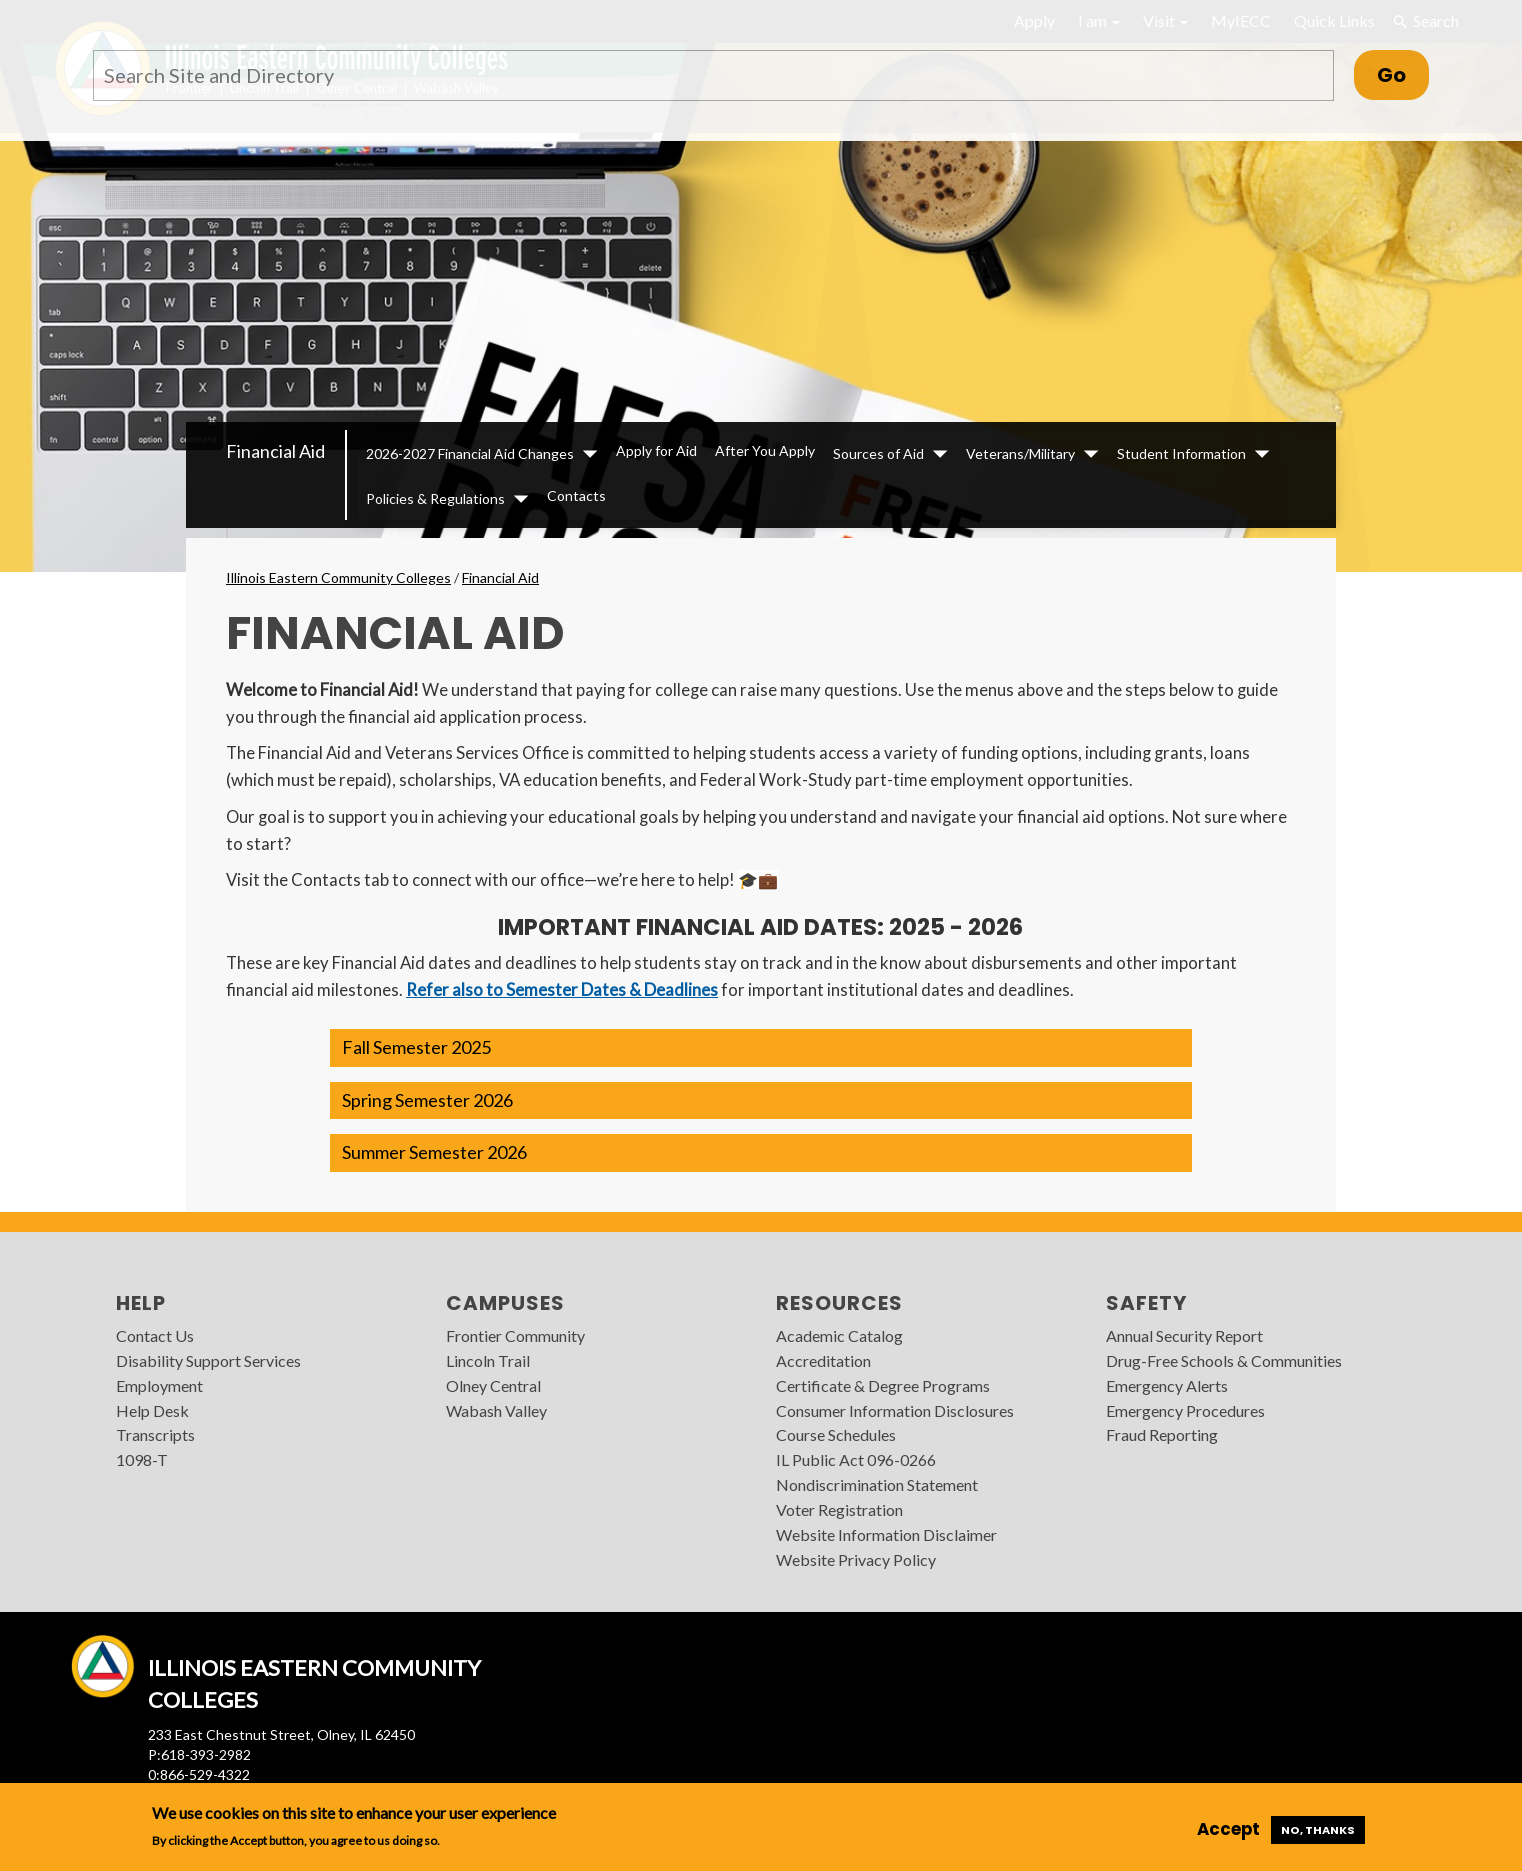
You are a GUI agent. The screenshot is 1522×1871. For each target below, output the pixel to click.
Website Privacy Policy (856, 1559)
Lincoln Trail (488, 1360)
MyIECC (1241, 20)
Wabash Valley (496, 1410)
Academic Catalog (839, 1335)
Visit (1165, 20)
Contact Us (155, 1335)
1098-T (142, 1459)
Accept (1228, 1829)
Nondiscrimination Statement (877, 1484)
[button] (761, 1048)
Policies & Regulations (435, 498)
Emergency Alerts (1167, 1385)
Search (1425, 21)
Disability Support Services (208, 1360)
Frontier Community (515, 1335)
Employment (159, 1385)
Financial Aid (275, 451)
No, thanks (1318, 1830)
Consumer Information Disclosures (895, 1410)
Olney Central (493, 1385)
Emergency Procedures (1185, 1410)
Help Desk (152, 1410)
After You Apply (765, 450)
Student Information (1181, 453)
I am (1099, 20)
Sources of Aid (878, 453)
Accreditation (823, 1360)
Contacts (576, 495)
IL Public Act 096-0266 (856, 1459)
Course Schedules (836, 1434)
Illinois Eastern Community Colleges (338, 577)
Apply (1034, 20)
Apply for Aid (656, 450)
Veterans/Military (1020, 453)
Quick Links (1334, 20)
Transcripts (155, 1434)
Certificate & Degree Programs (883, 1385)
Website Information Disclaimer (886, 1534)
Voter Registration (839, 1509)
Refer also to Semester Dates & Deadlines (562, 989)
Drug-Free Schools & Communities (1224, 1360)
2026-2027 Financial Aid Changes (470, 453)
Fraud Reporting (1162, 1434)
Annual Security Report (1184, 1335)
